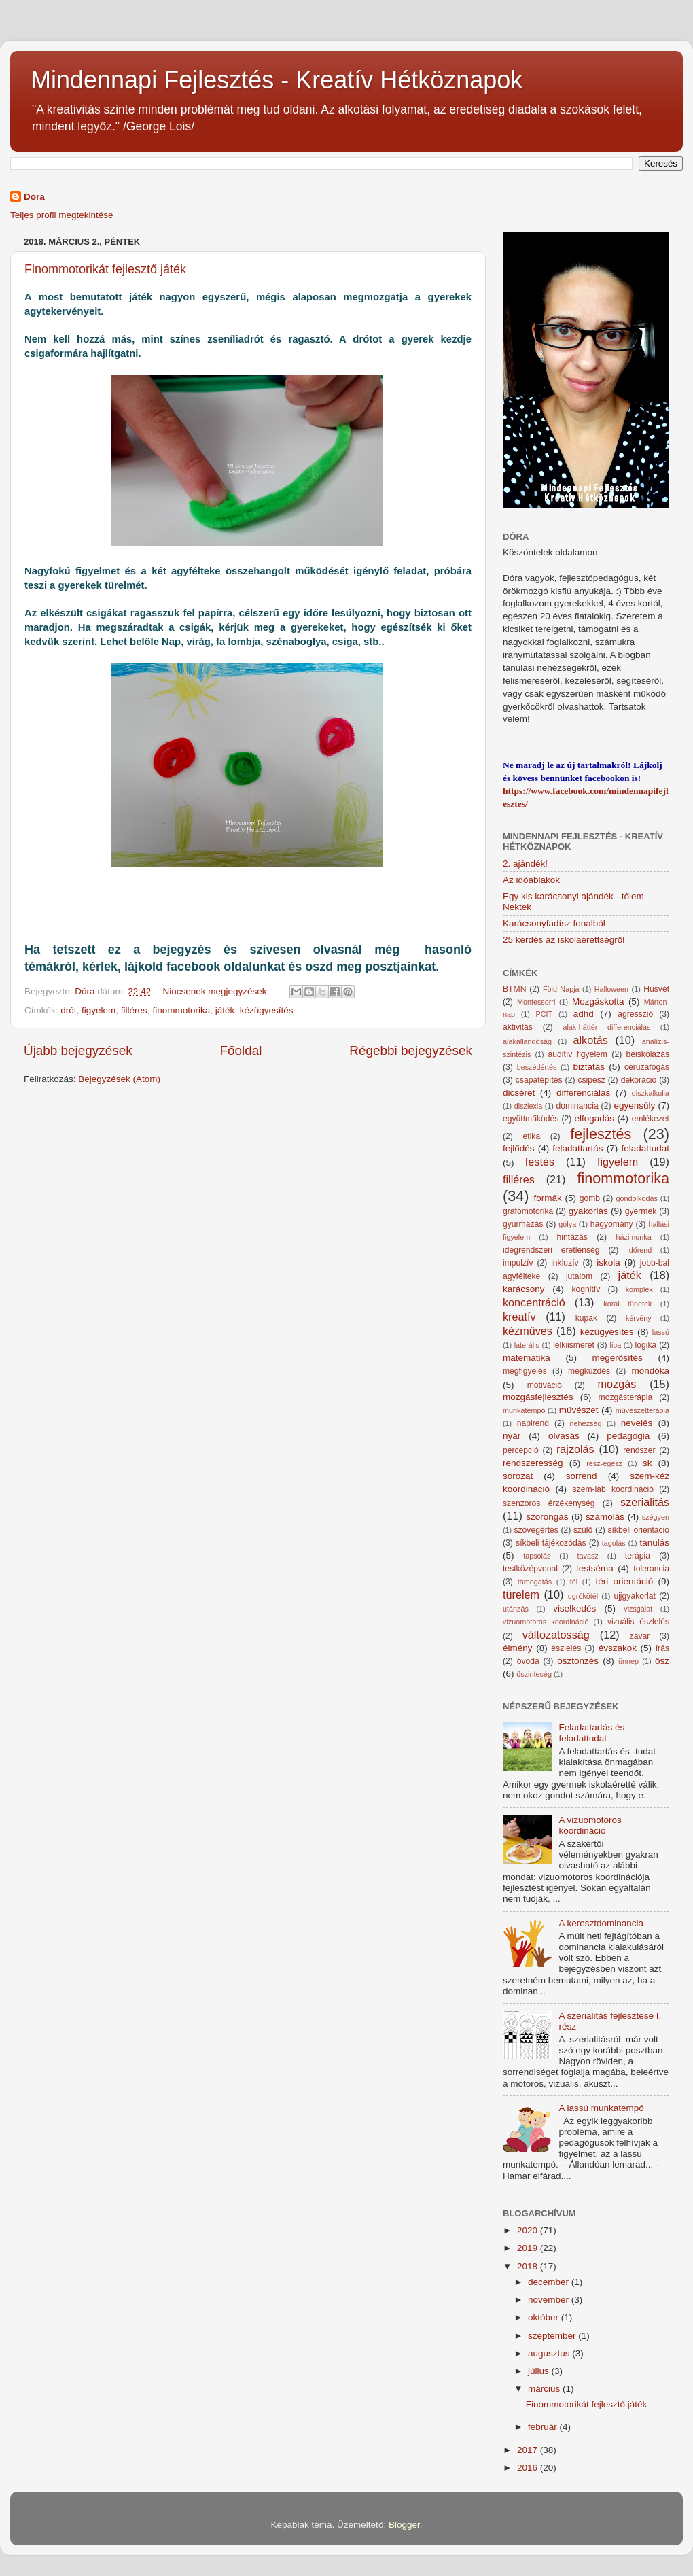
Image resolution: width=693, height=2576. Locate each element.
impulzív (518, 1263)
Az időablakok (531, 880)
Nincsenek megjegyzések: (217, 991)
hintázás (572, 1237)
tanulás (654, 1542)
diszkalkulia (650, 1093)
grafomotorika (528, 1211)
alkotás (590, 1040)
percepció (521, 1450)
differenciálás (583, 1092)
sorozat (518, 1476)
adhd (583, 1014)
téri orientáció (625, 1581)
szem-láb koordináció (613, 1489)
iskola (608, 1262)
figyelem (99, 1010)
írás (662, 1648)
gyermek (641, 1211)
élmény (518, 1648)
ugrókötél (583, 1596)
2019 (528, 2248)
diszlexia (528, 1106)
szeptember (553, 2336)
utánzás (516, 1609)
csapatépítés (539, 1080)
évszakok (618, 1648)
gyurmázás (523, 1224)
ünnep (628, 1661)
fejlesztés (600, 1134)
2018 (528, 2266)
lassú (660, 1332)
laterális (526, 1345)
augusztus (550, 2353)
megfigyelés (525, 1371)
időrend (639, 1250)
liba (616, 1345)
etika (532, 1136)
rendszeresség (533, 1463)
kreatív (519, 1316)
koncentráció (534, 1302)
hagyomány (611, 1224)
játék (225, 1010)
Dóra (34, 197)
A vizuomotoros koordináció (589, 1825)
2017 (528, 2450)
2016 (528, 2467)
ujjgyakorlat (634, 1596)
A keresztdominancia (600, 1923)
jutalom (579, 1276)
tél (574, 1582)
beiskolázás (647, 1054)
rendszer (639, 1450)
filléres (134, 1010)
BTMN (514, 989)
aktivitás (518, 1027)
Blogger (404, 2525)
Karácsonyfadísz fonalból (554, 923)
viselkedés (574, 1608)
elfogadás (595, 1118)
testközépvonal (530, 1568)
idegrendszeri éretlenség (551, 1250)
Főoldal (241, 1050)
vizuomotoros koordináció (546, 1622)
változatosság (556, 1635)
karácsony (524, 1289)
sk (647, 1463)
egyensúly (634, 1105)
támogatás (535, 1582)
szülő (582, 1530)
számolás (605, 1517)
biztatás (589, 1067)
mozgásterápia (626, 1397)
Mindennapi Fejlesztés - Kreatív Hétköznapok (276, 80)
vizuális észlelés (638, 1621)
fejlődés (519, 1148)
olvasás (564, 1436)
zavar (640, 1636)
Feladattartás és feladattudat (591, 1732)
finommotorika (181, 1010)
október (544, 2317)
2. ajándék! (525, 863)
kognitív (585, 1289)
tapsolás (536, 1556)
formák (547, 1198)
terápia (637, 1556)
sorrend (581, 1476)
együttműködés (530, 1119)
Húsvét (656, 989)
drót (68, 1010)
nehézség (586, 1423)
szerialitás (644, 1502)
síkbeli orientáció (638, 1530)
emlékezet (650, 1119)
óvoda (528, 1661)
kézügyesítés (267, 1010)
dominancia (577, 1106)
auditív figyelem (577, 1054)
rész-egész (604, 1463)
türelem (521, 1594)
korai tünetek (627, 1304)
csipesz (591, 1080)
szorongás (547, 1517)
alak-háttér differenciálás (606, 1027)
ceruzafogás (646, 1067)
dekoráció (639, 1080)
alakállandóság (527, 1041)
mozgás (617, 1384)
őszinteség (534, 1674)
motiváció (544, 1385)
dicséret (519, 1092)
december (549, 2282)
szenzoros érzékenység (549, 1503)
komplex (639, 1289)
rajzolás (575, 1449)
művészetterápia (642, 1410)
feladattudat (645, 1148)
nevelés (637, 1423)
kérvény (639, 1318)
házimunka (634, 1237)
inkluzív (564, 1263)
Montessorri (536, 1002)
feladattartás (577, 1148)
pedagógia (628, 1436)
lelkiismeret (573, 1345)
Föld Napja (561, 989)
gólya (567, 1224)
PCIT (544, 1014)
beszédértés (537, 1067)
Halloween (611, 989)
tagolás (614, 1543)
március (545, 2389)
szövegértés (536, 1530)
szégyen (655, 1517)
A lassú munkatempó (600, 2108)
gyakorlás (588, 1211)
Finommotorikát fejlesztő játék (105, 269)
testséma (595, 1568)
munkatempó (524, 1410)
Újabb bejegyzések (78, 1050)
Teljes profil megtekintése (61, 215)
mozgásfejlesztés (538, 1397)
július (540, 2371)
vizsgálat (638, 1609)
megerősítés (617, 1358)
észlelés (566, 1648)
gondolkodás (637, 1198)
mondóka (650, 1370)
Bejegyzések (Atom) (119, 1079)
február (544, 2427)
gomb (590, 1198)
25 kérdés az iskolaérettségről (563, 940)
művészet (579, 1410)
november (549, 2300)
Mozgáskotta (598, 1001)
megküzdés (589, 1371)
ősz (662, 1661)
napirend (533, 1423)
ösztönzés (578, 1661)
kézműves (527, 1331)
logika (646, 1345)
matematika (526, 1358)
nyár (511, 1436)
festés (539, 1161)
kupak (586, 1318)
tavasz (587, 1556)
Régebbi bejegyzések (410, 1050)
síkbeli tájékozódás (551, 1543)
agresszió (635, 1014)
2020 (528, 2230)
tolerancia (651, 1568)
